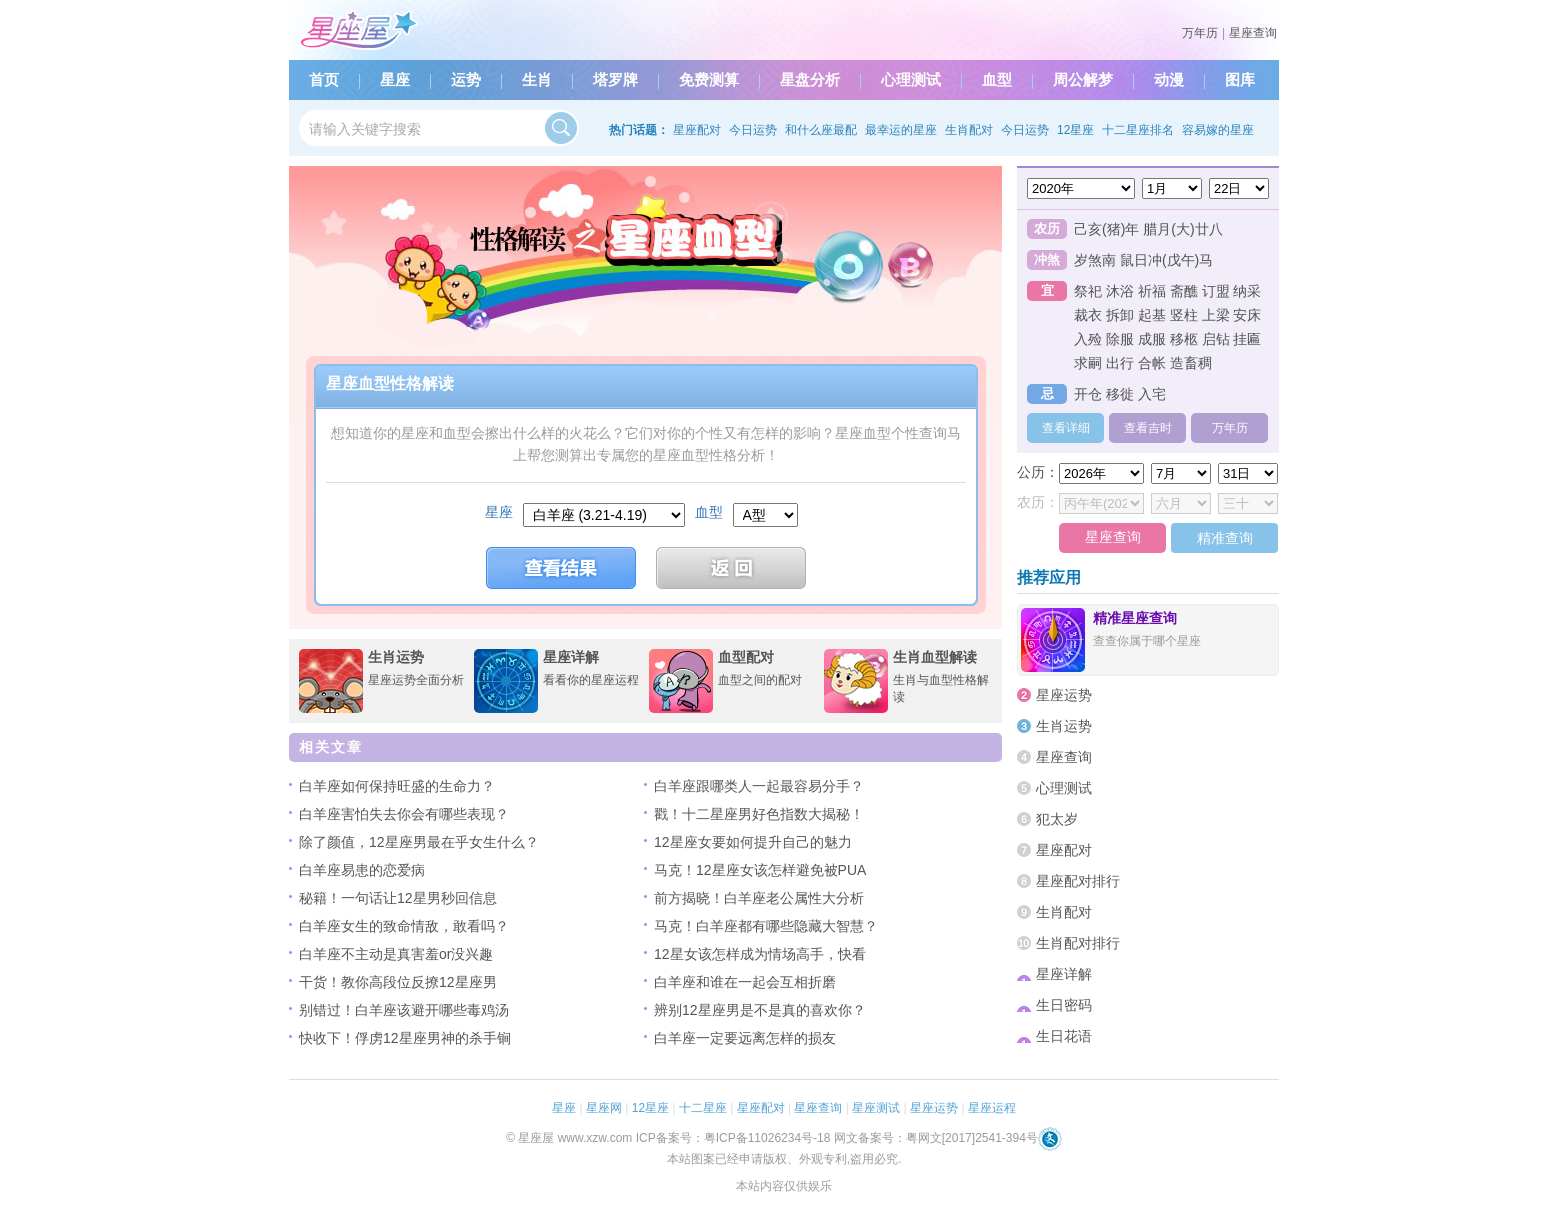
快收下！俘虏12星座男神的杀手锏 (405, 1038)
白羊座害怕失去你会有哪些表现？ (404, 814)
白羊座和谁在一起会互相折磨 (745, 982)
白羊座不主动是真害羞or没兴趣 (396, 954)
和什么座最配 (821, 130)
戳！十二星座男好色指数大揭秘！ (759, 814)
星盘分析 (810, 80)
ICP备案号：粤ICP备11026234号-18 (733, 1138)
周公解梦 (1083, 80)
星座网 (604, 1108)
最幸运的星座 (901, 130)
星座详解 (1054, 974)
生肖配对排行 (1068, 943)
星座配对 (697, 130)
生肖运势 (1054, 726)
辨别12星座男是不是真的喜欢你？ (760, 1010)
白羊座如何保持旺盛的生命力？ (397, 786)
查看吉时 (1148, 428)
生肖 (537, 80)
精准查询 (1225, 538)
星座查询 (1253, 33)
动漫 (1169, 80)
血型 (997, 80)
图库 (1240, 80)
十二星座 (703, 1108)
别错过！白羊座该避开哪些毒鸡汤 (404, 1010)
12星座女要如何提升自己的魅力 (753, 842)
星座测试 (876, 1108)
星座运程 (992, 1108)
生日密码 (1054, 1005)
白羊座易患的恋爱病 (362, 870)
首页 (324, 80)
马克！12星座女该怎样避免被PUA (760, 870)
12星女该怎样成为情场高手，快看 (760, 954)
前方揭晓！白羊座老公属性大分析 (759, 898)
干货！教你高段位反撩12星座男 (398, 982)
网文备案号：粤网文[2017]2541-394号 (936, 1138)
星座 (395, 80)
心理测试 (911, 80)
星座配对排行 (1068, 881)
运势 (466, 80)
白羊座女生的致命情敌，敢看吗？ (404, 926)
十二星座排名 (1138, 130)
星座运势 (1054, 695)
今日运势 (753, 130)
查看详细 (1066, 428)
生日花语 (1054, 1036)
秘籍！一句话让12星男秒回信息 (398, 898)
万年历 (1200, 33)
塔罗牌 (615, 80)
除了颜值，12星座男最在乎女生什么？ (419, 842)
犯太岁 (1047, 819)
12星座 (1075, 130)
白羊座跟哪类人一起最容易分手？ (759, 786)
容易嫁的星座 (1218, 130)
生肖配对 (969, 130)
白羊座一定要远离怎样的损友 (745, 1038)
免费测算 (709, 80)
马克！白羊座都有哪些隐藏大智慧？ (766, 926)
